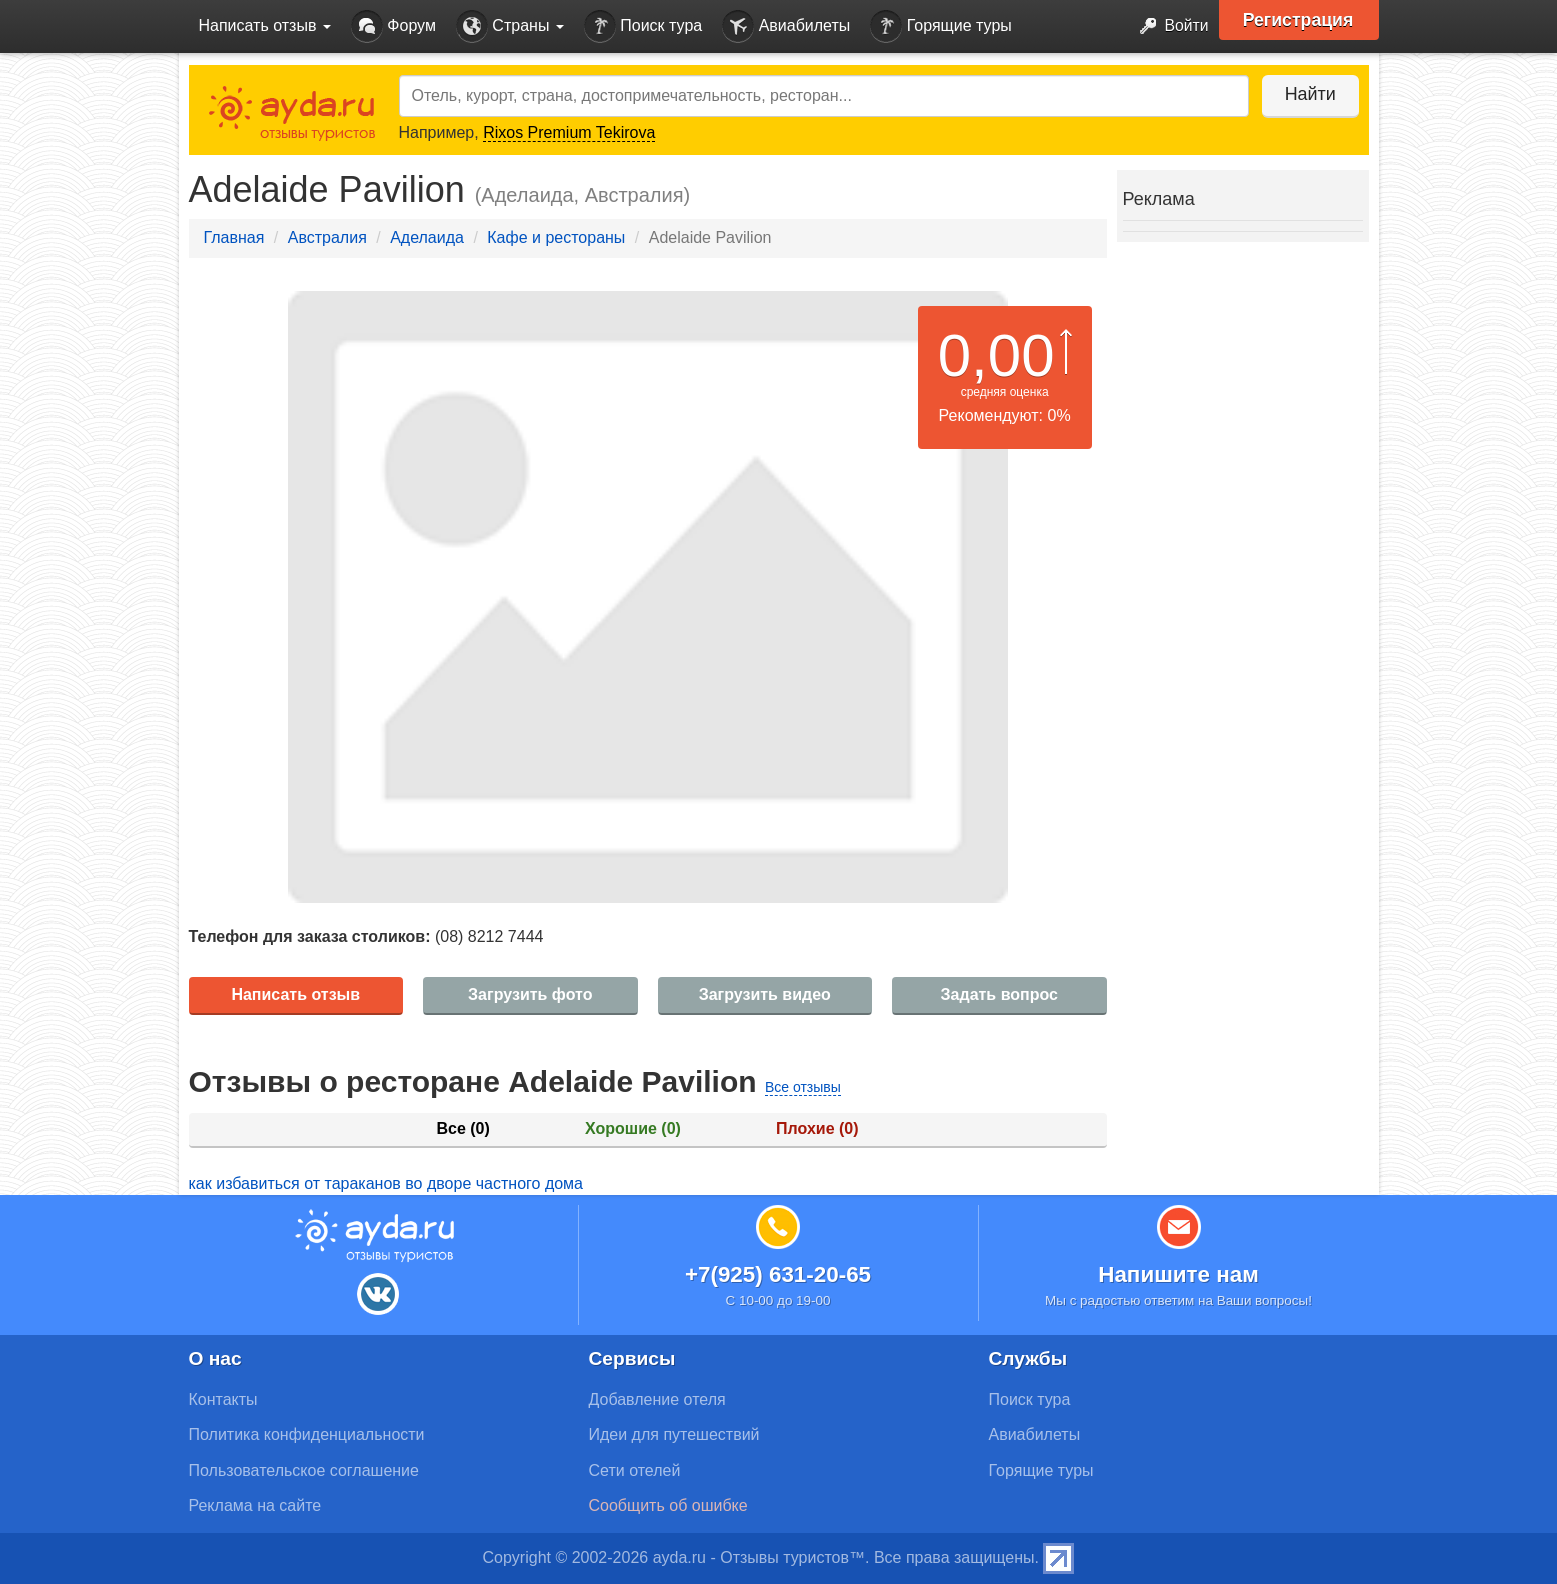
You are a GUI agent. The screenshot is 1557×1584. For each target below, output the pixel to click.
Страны (510, 26)
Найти (1308, 94)
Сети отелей (635, 1470)
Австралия (327, 237)
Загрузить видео (765, 994)
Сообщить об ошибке (668, 1505)
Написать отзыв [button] (265, 25)
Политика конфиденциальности (307, 1434)
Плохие (817, 1128)
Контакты (223, 1399)
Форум (393, 26)
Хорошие (633, 1128)
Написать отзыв (295, 994)
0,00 (996, 355)
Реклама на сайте (255, 1505)
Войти (1167, 26)
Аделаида (427, 237)
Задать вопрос (999, 994)
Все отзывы (803, 1087)
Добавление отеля (657, 1399)
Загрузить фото (530, 994)
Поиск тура (643, 26)
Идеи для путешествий (674, 1434)
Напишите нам (1178, 1274)
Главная (234, 237)
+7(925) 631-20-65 (778, 1274)
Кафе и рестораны (556, 237)
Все (462, 1128)
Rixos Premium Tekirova (569, 132)
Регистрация (1300, 20)
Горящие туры (941, 26)
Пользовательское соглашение (304, 1470)
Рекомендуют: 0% (1005, 415)
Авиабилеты (786, 26)
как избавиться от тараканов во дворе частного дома (386, 1183)
